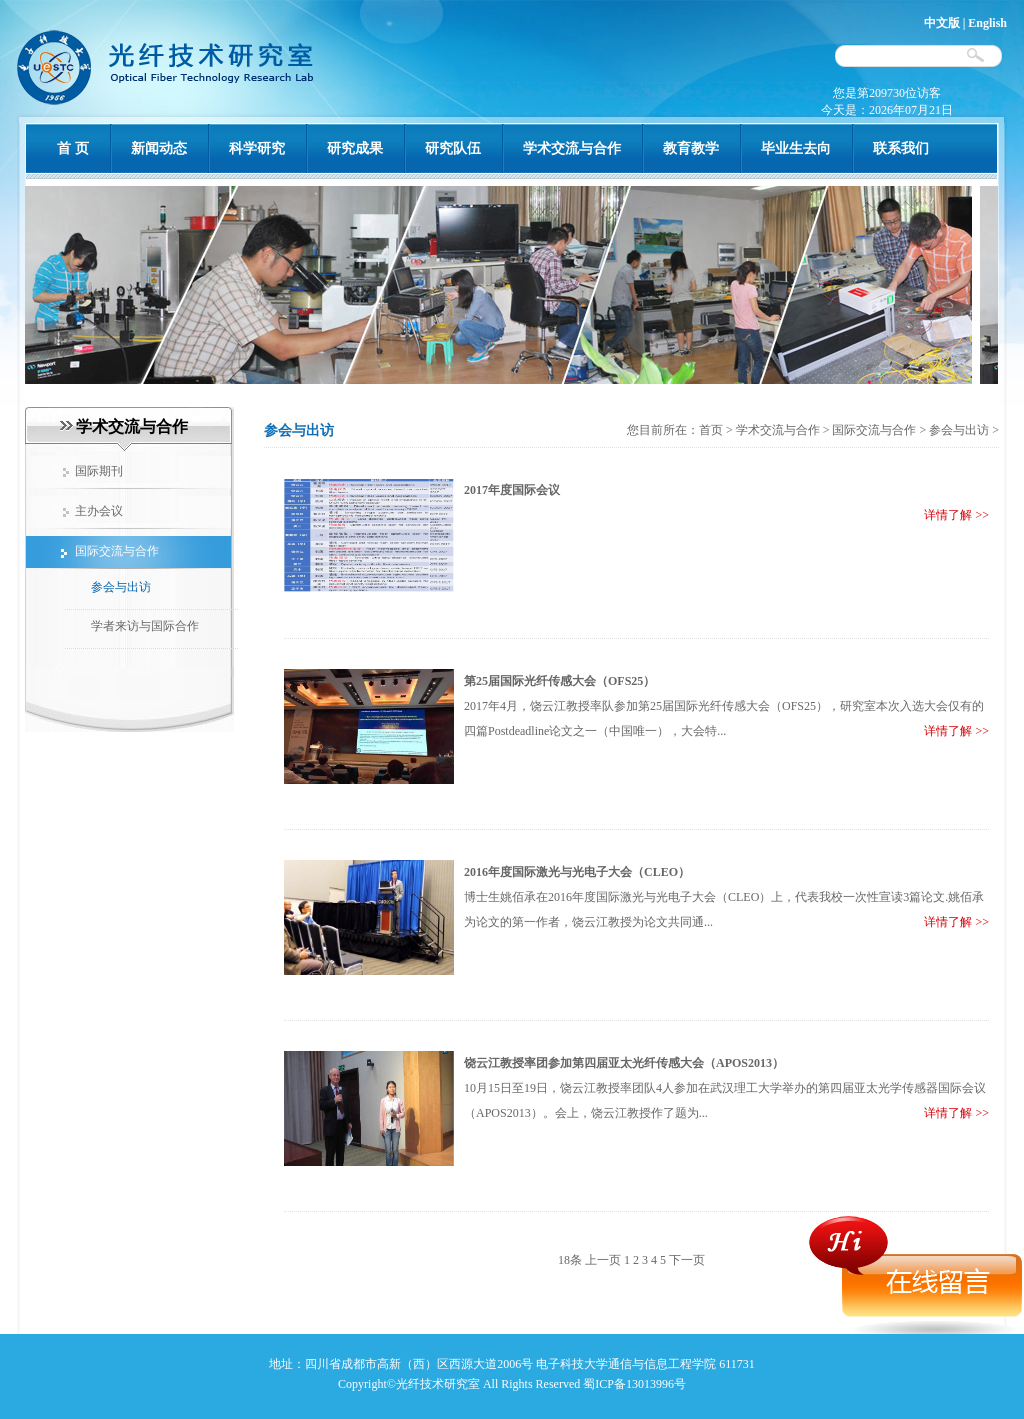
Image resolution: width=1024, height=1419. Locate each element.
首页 (712, 430)
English (987, 23)
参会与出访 (121, 587)
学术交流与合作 (572, 148)
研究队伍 (453, 148)
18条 (570, 1260)
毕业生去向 (796, 148)
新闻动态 (159, 148)
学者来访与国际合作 (145, 626)
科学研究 (257, 148)
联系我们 (901, 148)
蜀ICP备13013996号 (634, 1384)
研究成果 (355, 148)
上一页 (603, 1260)
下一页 (687, 1260)
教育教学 (691, 148)
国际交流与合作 (874, 430)
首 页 (73, 148)
